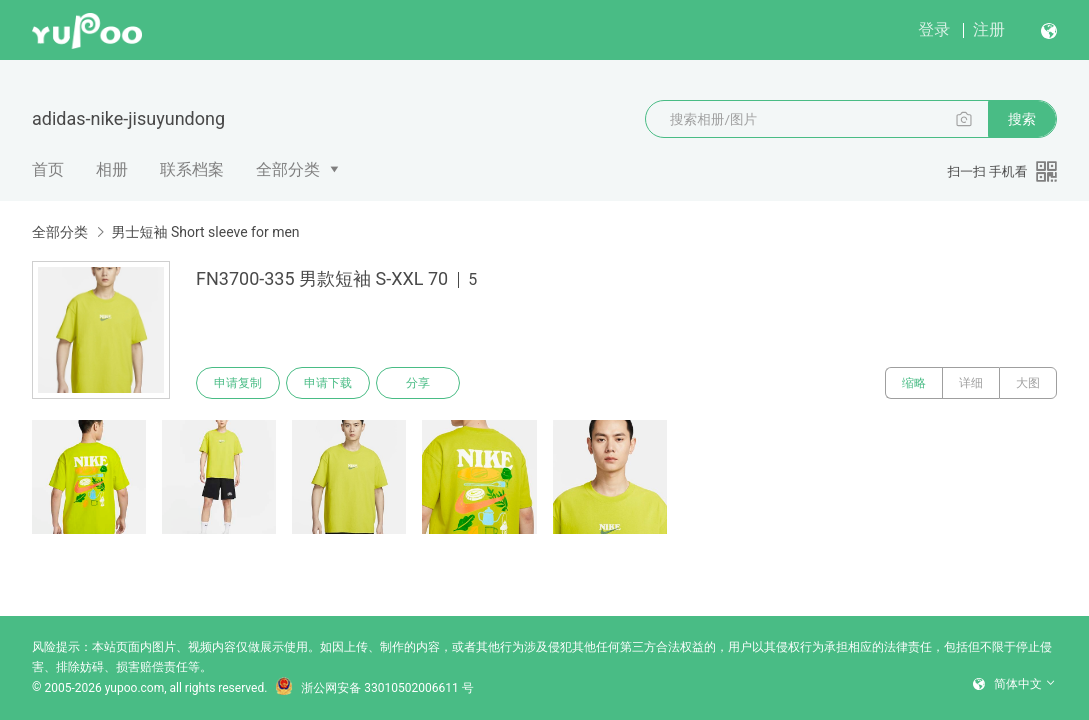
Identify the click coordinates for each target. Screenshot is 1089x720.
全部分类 (288, 169)
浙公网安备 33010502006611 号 (374, 688)
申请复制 (238, 383)
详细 (971, 383)
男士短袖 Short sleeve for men (205, 232)
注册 (989, 29)
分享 (418, 383)
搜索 (1022, 119)
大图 (1028, 383)
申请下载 (328, 383)
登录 (934, 29)
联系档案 (192, 169)
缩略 (914, 383)
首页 (48, 169)
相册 (112, 169)
